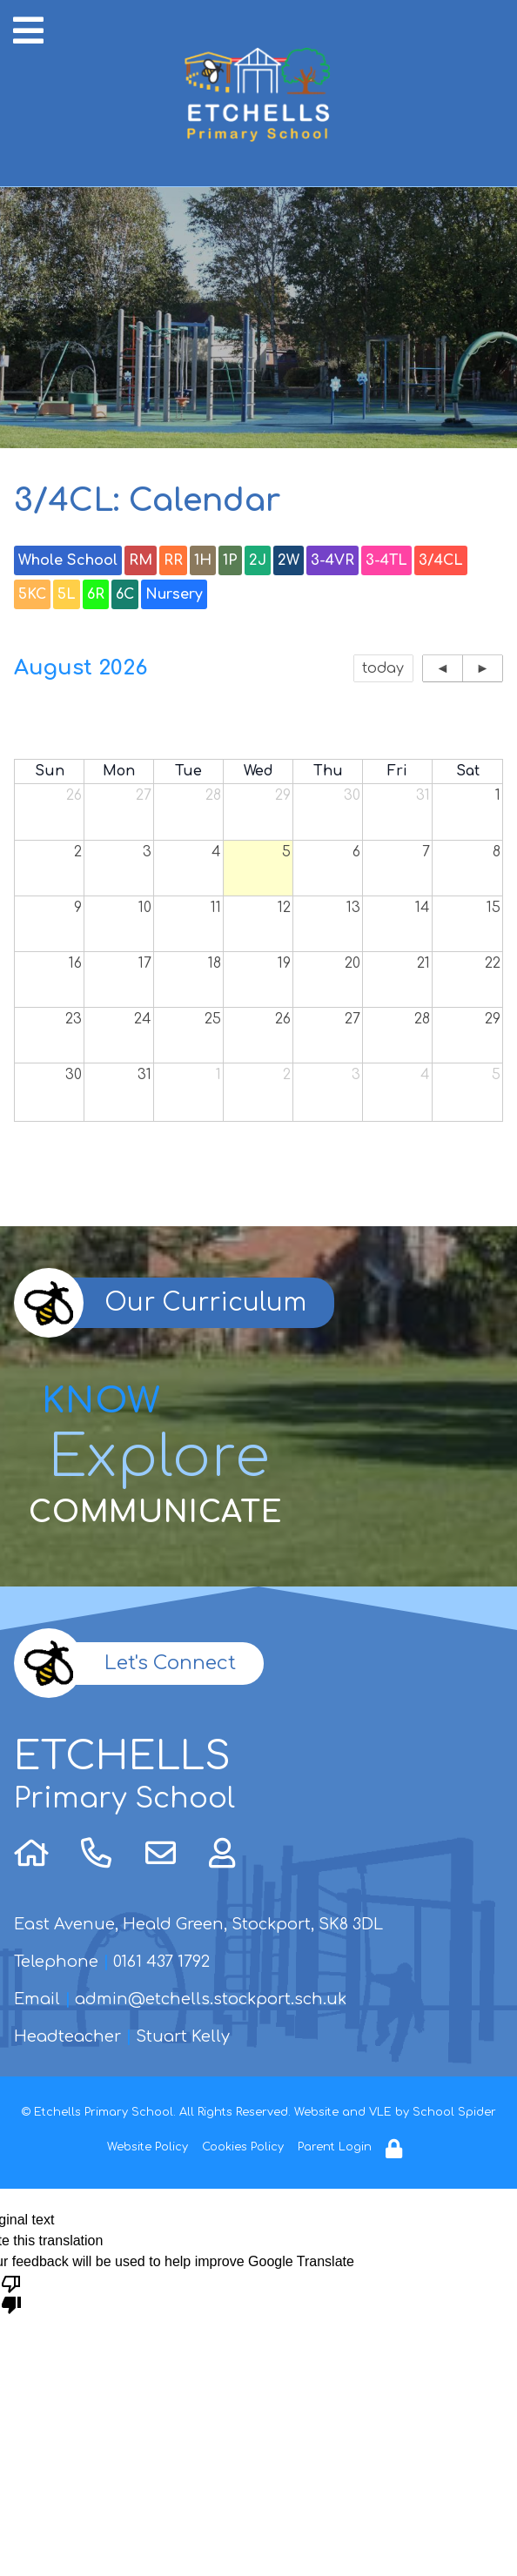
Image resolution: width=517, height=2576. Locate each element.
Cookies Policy (243, 2147)
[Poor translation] (11, 2293)
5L (66, 594)
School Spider (454, 2112)
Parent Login (335, 2147)
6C (125, 594)
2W (288, 560)
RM (140, 560)
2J (257, 560)
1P (230, 560)
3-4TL (386, 560)
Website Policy (147, 2147)
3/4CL (441, 560)
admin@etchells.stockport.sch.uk (210, 1999)
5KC (32, 594)
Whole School (68, 560)
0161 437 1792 (161, 1961)
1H (203, 560)
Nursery (174, 594)
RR (173, 560)
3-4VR (332, 560)
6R (95, 594)
